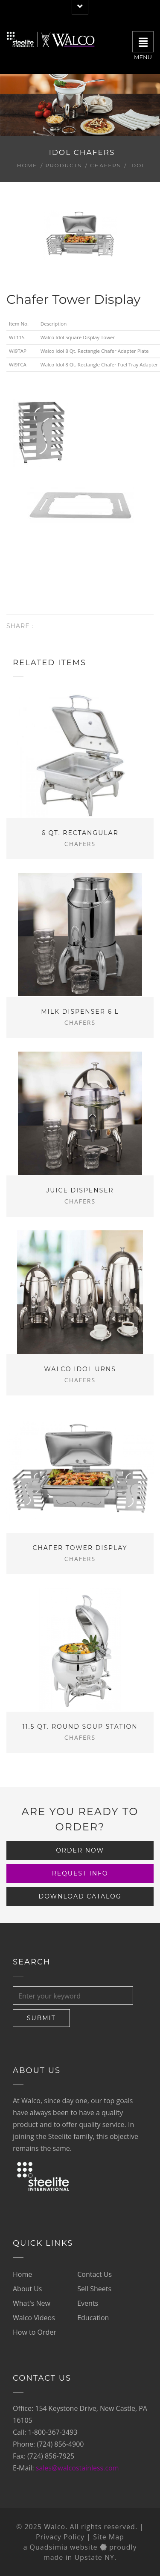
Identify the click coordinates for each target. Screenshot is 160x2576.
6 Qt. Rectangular (80, 833)
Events (87, 2303)
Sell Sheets (94, 2288)
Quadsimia (49, 2547)
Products (63, 165)
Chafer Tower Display (79, 1548)
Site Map (108, 2537)
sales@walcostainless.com (77, 2468)
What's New (31, 2303)
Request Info (80, 1873)
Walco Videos (34, 2317)
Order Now (80, 1850)
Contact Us (94, 2274)
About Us (27, 2288)
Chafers (105, 165)
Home (27, 165)
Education (93, 2317)
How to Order (34, 2332)
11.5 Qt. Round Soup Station (79, 1726)
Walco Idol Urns (80, 1369)
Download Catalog (80, 1896)
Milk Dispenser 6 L (80, 1011)
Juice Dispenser (79, 1190)
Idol (137, 165)
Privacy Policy (60, 2537)
